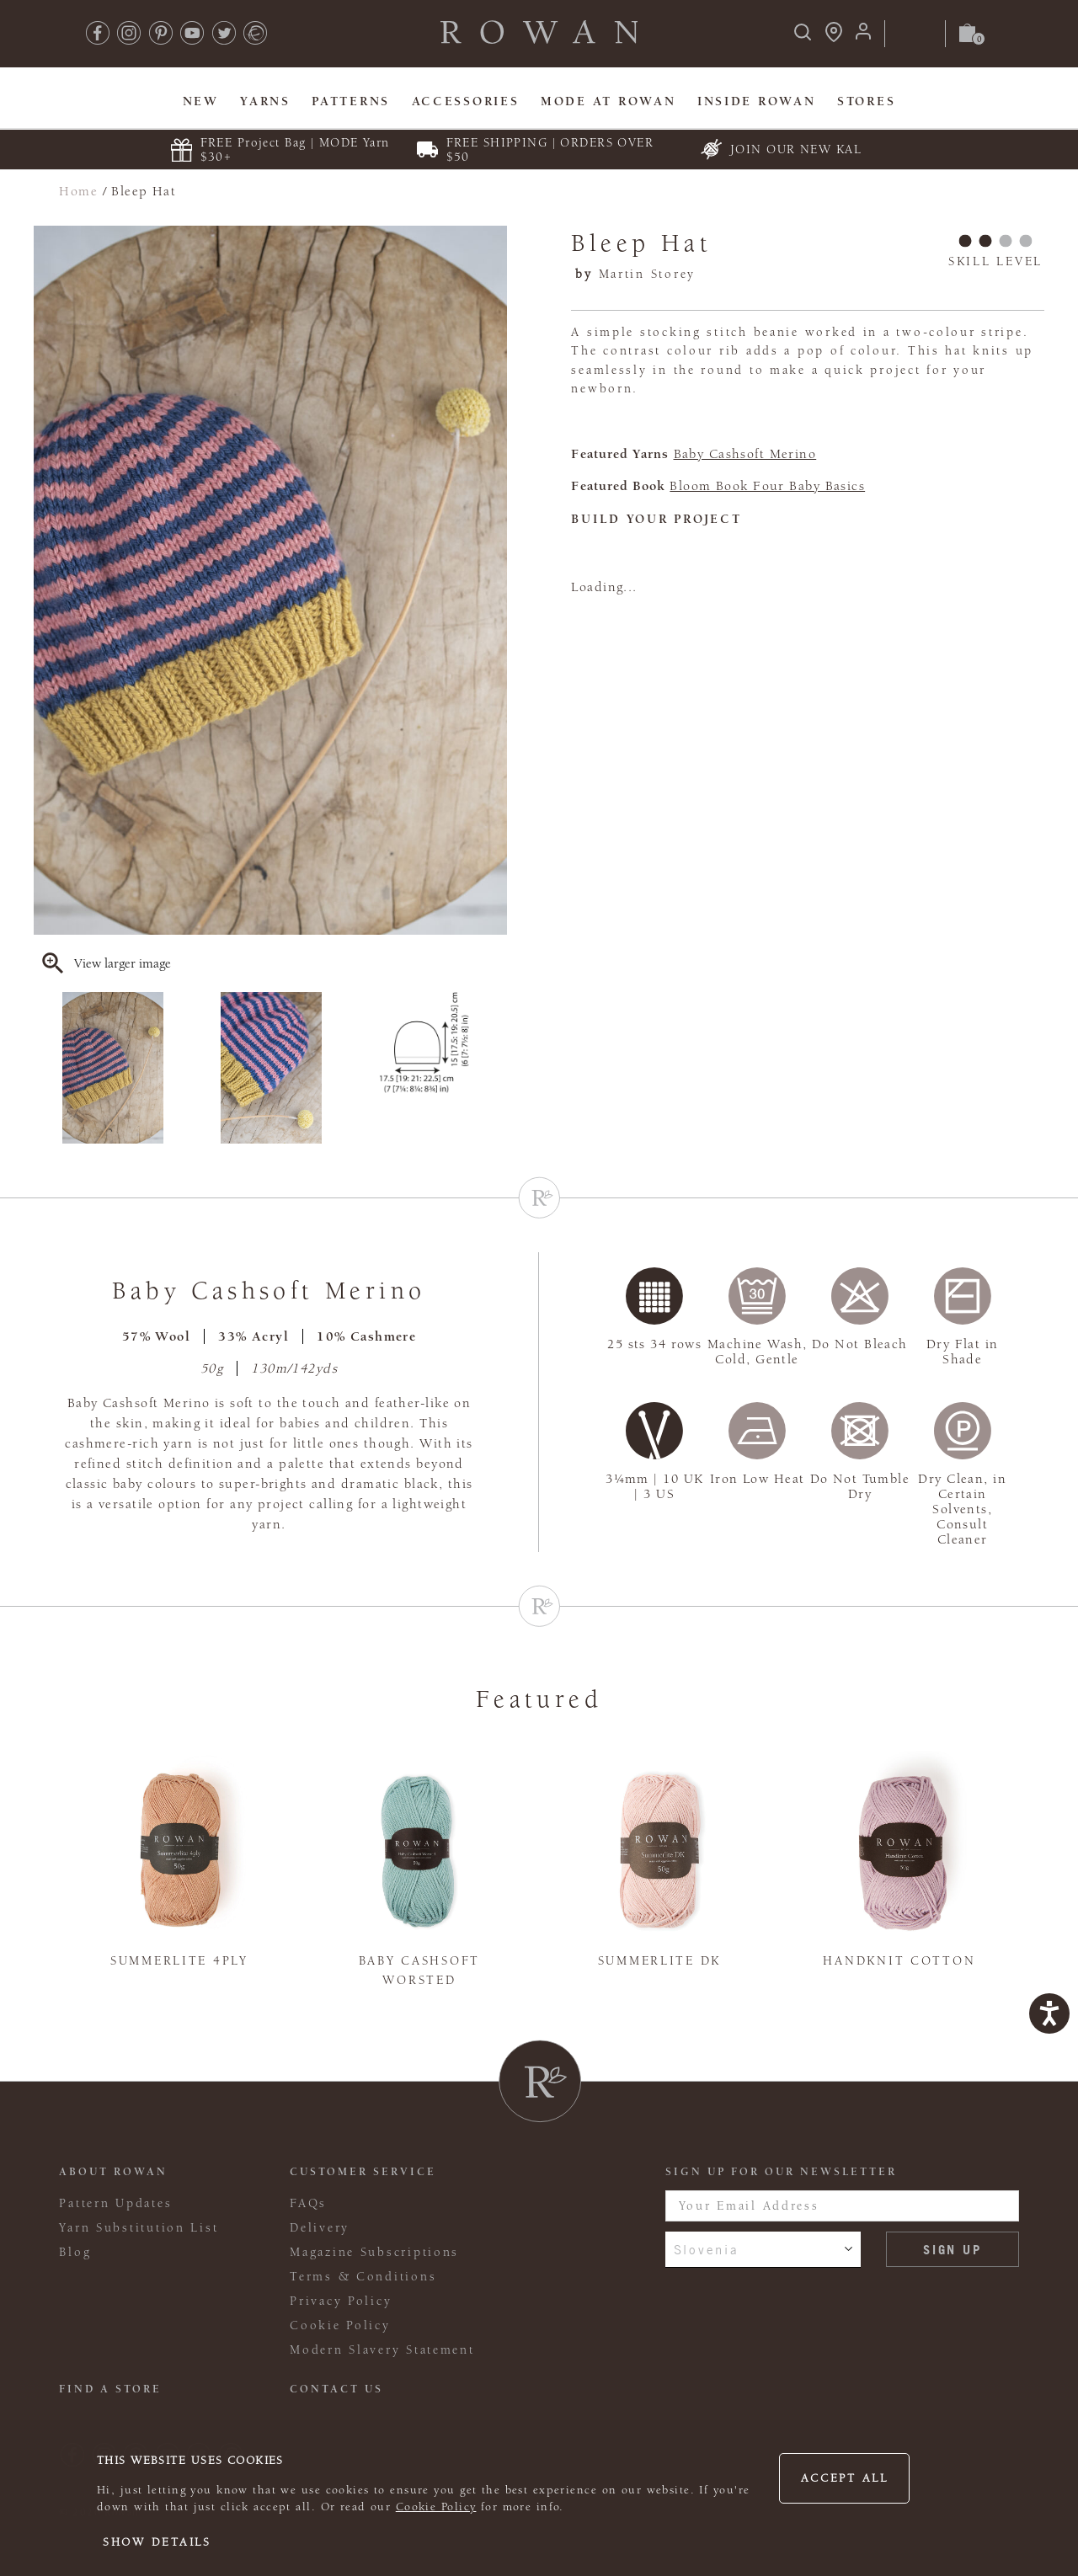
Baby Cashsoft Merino (745, 453)
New (201, 101)
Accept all (845, 2478)
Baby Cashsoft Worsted (419, 1970)
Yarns (265, 101)
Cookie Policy (436, 2507)
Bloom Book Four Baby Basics (767, 485)
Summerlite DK (659, 1961)
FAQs (308, 2203)
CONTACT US (336, 2389)
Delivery (320, 2228)
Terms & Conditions (363, 2276)
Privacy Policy (341, 2301)
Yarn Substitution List (138, 2228)
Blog (75, 2252)
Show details (157, 2542)
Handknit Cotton (899, 1961)
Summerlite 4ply (179, 1961)
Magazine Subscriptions (374, 2252)
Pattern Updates (115, 2203)
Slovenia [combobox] (706, 2249)
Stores (866, 101)
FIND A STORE (110, 2389)
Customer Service (363, 2172)
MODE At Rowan (608, 101)
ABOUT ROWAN (113, 2172)
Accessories (466, 101)
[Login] (863, 36)
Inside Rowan (756, 101)
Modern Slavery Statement (382, 2350)
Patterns (351, 101)
